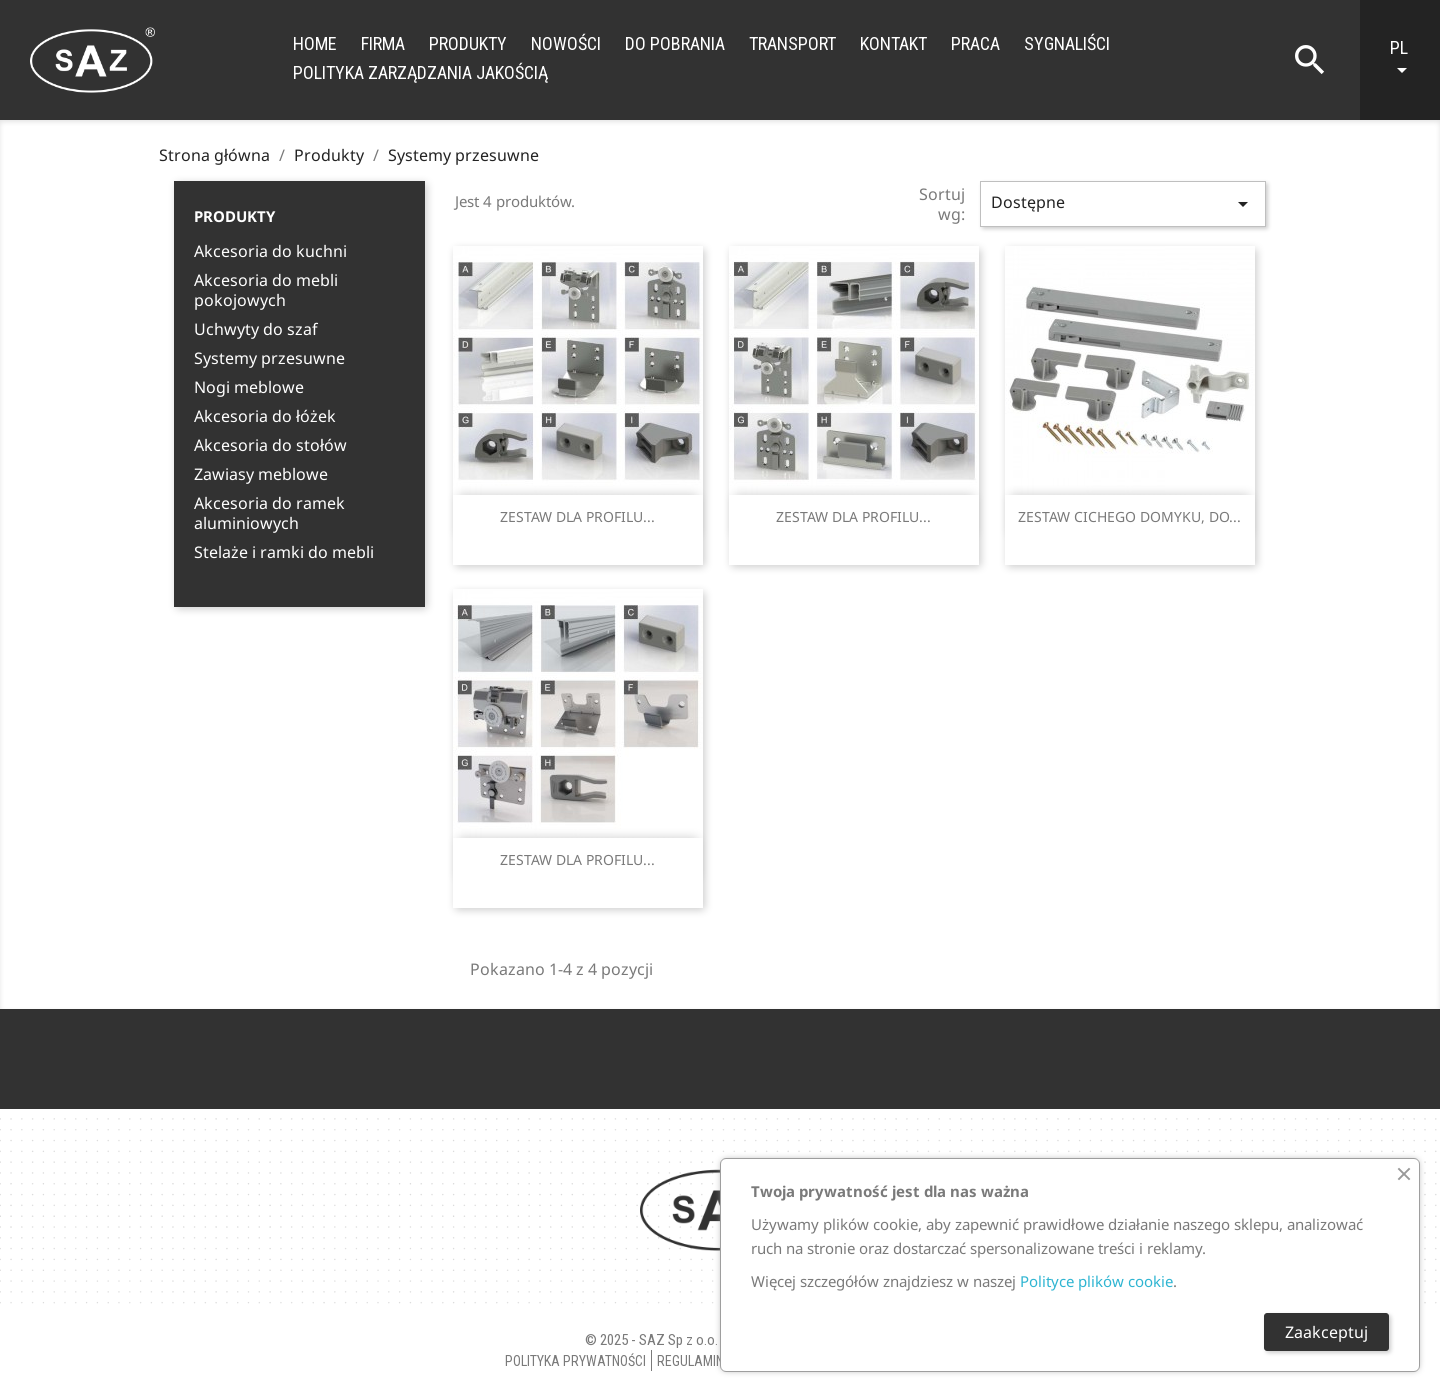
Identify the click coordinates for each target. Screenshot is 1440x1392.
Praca (975, 43)
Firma (383, 43)
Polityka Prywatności (575, 1361)
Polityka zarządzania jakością (420, 72)
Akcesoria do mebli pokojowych (266, 290)
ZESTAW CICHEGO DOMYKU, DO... (1129, 516)
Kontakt (893, 43)
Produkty (468, 43)
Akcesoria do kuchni (270, 251)
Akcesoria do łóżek (265, 416)
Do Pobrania (675, 43)
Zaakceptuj (1326, 1332)
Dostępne (1123, 203)
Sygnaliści (1067, 43)
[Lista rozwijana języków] (1410, 60)
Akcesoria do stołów (270, 445)
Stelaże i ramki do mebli (284, 552)
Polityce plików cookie (1096, 1281)
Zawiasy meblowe (261, 474)
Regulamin (690, 1361)
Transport (792, 43)
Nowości (566, 43)
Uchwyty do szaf (256, 329)
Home (315, 43)
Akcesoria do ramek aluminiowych (269, 513)
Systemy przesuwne (269, 358)
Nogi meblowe (249, 387)
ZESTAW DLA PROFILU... (577, 516)
